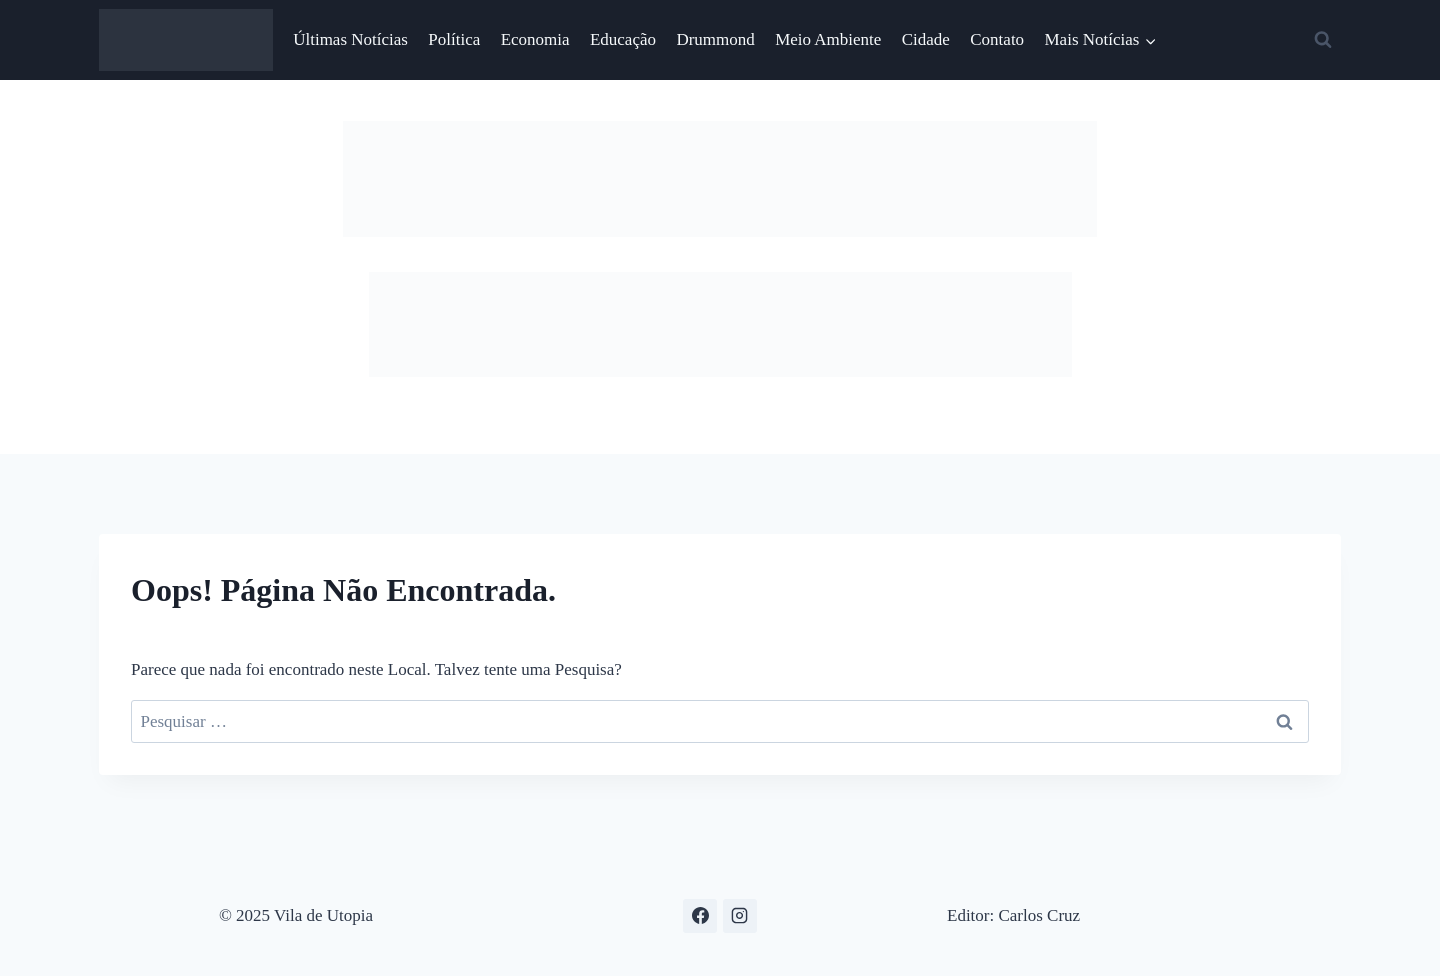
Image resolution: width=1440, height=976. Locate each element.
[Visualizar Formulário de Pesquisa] (1323, 40)
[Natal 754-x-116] (720, 231)
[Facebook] (700, 916)
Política (454, 39)
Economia (535, 39)
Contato (997, 39)
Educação (623, 39)
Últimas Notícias (350, 39)
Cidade (926, 39)
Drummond (715, 39)
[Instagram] (740, 916)
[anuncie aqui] (720, 371)
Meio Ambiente (828, 39)
